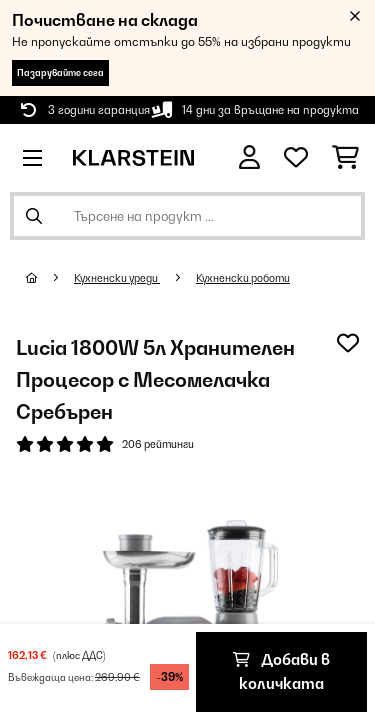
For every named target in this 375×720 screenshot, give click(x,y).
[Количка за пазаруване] (345, 158)
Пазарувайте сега (60, 72)
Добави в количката (281, 671)
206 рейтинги (158, 444)
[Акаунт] (249, 157)
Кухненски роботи (243, 278)
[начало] (50, 278)
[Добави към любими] (348, 343)
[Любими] (296, 158)
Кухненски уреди (117, 278)
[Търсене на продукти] (187, 216)
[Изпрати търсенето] (34, 216)
